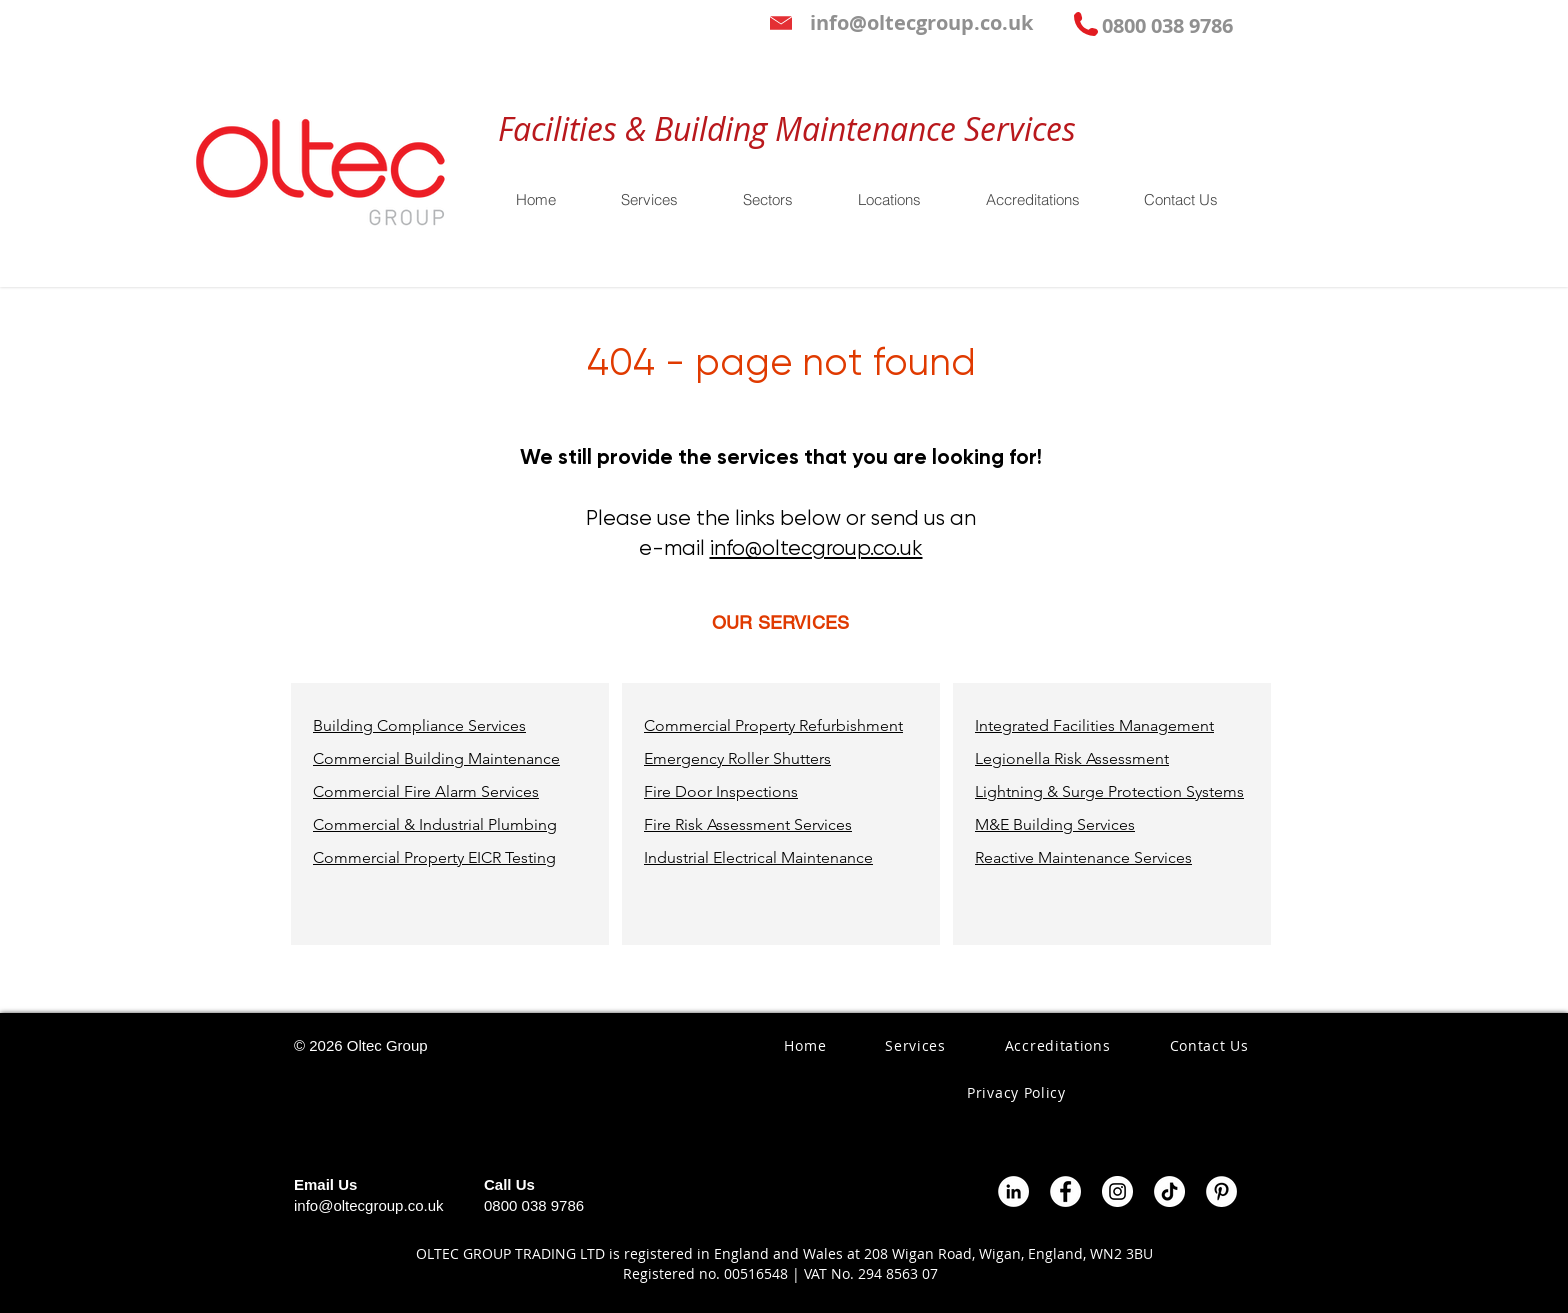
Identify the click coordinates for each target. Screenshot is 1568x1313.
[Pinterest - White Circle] (1221, 1191)
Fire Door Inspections (721, 791)
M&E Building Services (1055, 824)
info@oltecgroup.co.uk (816, 548)
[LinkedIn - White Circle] (1013, 1191)
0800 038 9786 (534, 1205)
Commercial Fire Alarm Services (426, 791)
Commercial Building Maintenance (436, 758)
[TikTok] (1169, 1191)
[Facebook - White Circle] (1065, 1191)
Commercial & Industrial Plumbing (435, 824)
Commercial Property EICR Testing (434, 857)
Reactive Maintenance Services (1083, 857)
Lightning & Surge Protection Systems (1109, 791)
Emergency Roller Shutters (737, 758)
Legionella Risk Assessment (1072, 758)
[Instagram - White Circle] (1117, 1191)
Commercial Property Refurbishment (773, 725)
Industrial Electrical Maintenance (758, 857)
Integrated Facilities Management (1094, 725)
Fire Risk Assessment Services (748, 824)
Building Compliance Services (419, 725)
